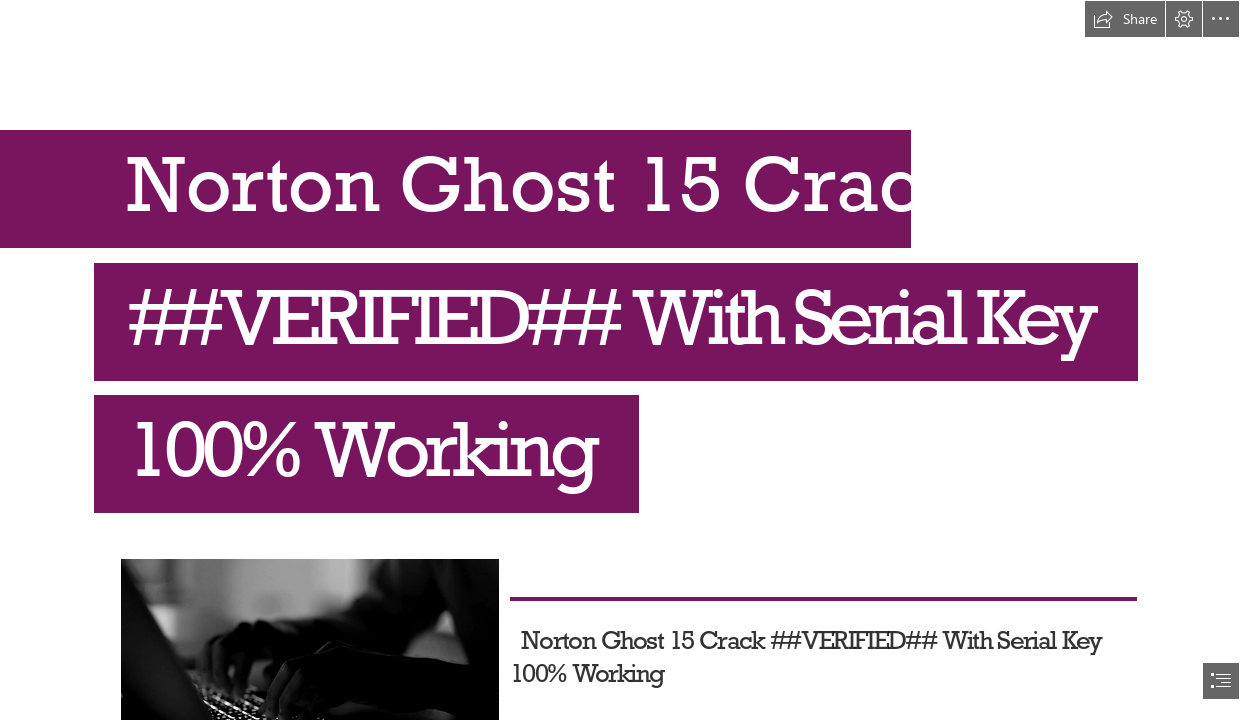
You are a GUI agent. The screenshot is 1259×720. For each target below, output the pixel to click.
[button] (1125, 19)
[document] (629, 360)
